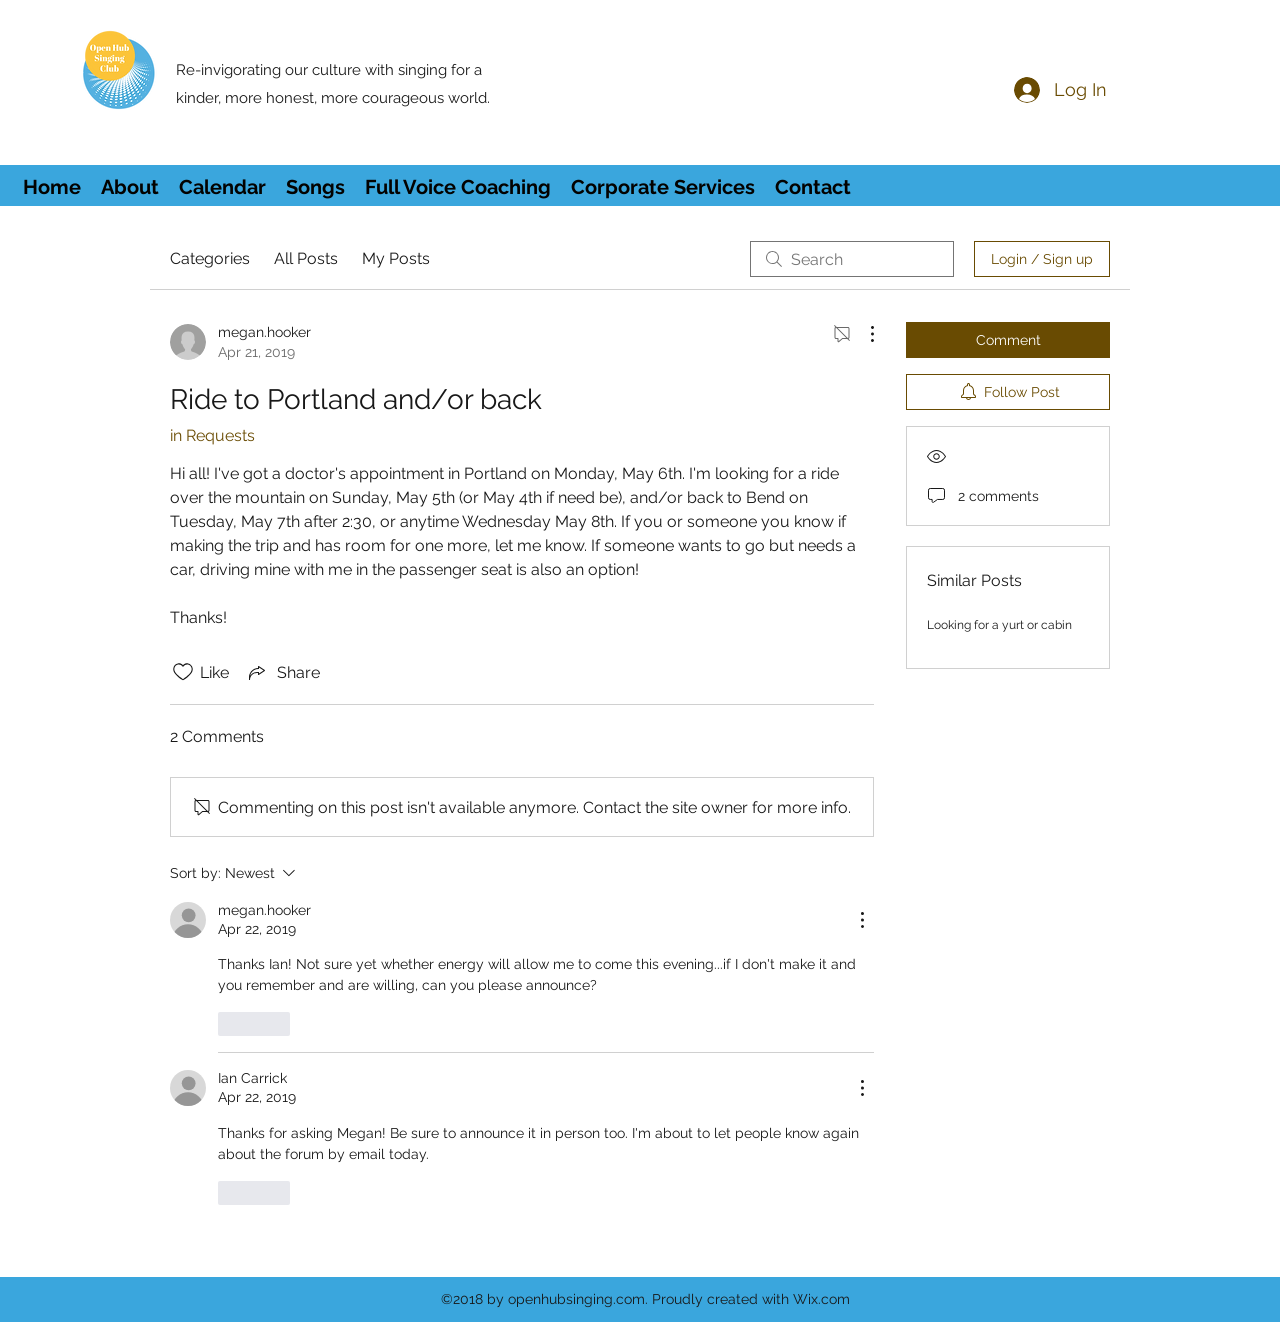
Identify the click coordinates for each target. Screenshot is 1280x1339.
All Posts (306, 258)
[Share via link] (282, 672)
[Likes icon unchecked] (183, 672)
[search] (852, 259)
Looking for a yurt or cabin (999, 625)
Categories (210, 258)
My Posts (396, 258)
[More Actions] (862, 334)
